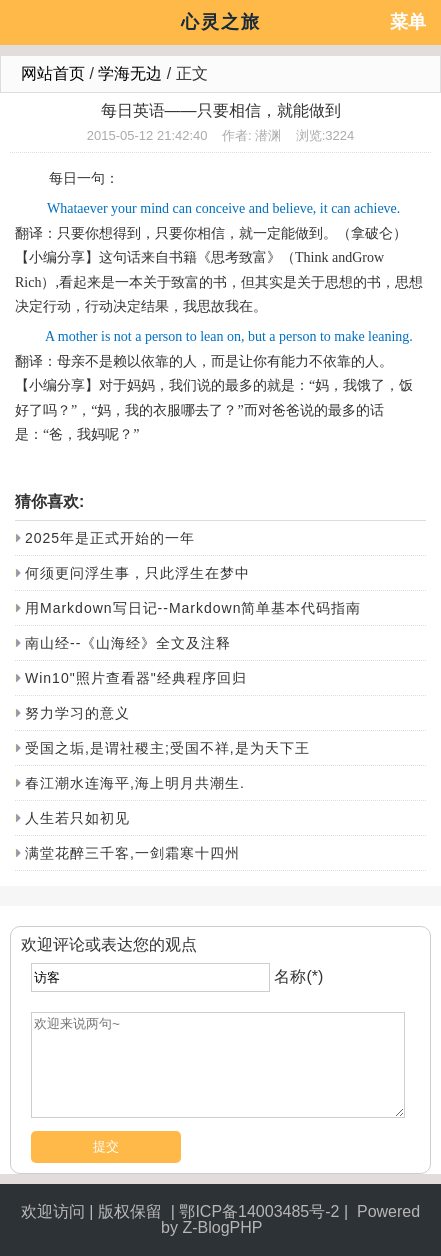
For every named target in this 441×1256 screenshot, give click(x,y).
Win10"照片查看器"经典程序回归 (136, 678)
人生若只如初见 (77, 818)
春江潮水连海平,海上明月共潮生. (135, 783)
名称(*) (298, 976)
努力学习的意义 (77, 713)
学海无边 (130, 73)
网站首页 (53, 73)
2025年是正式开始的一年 (110, 538)
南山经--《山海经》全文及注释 (128, 643)
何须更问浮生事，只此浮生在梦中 (137, 573)
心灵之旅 (221, 22)
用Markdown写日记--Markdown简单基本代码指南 (193, 608)
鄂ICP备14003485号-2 (259, 1211)
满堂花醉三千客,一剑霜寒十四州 (132, 853)
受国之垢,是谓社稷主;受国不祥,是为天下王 (167, 748)
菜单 (408, 22)
